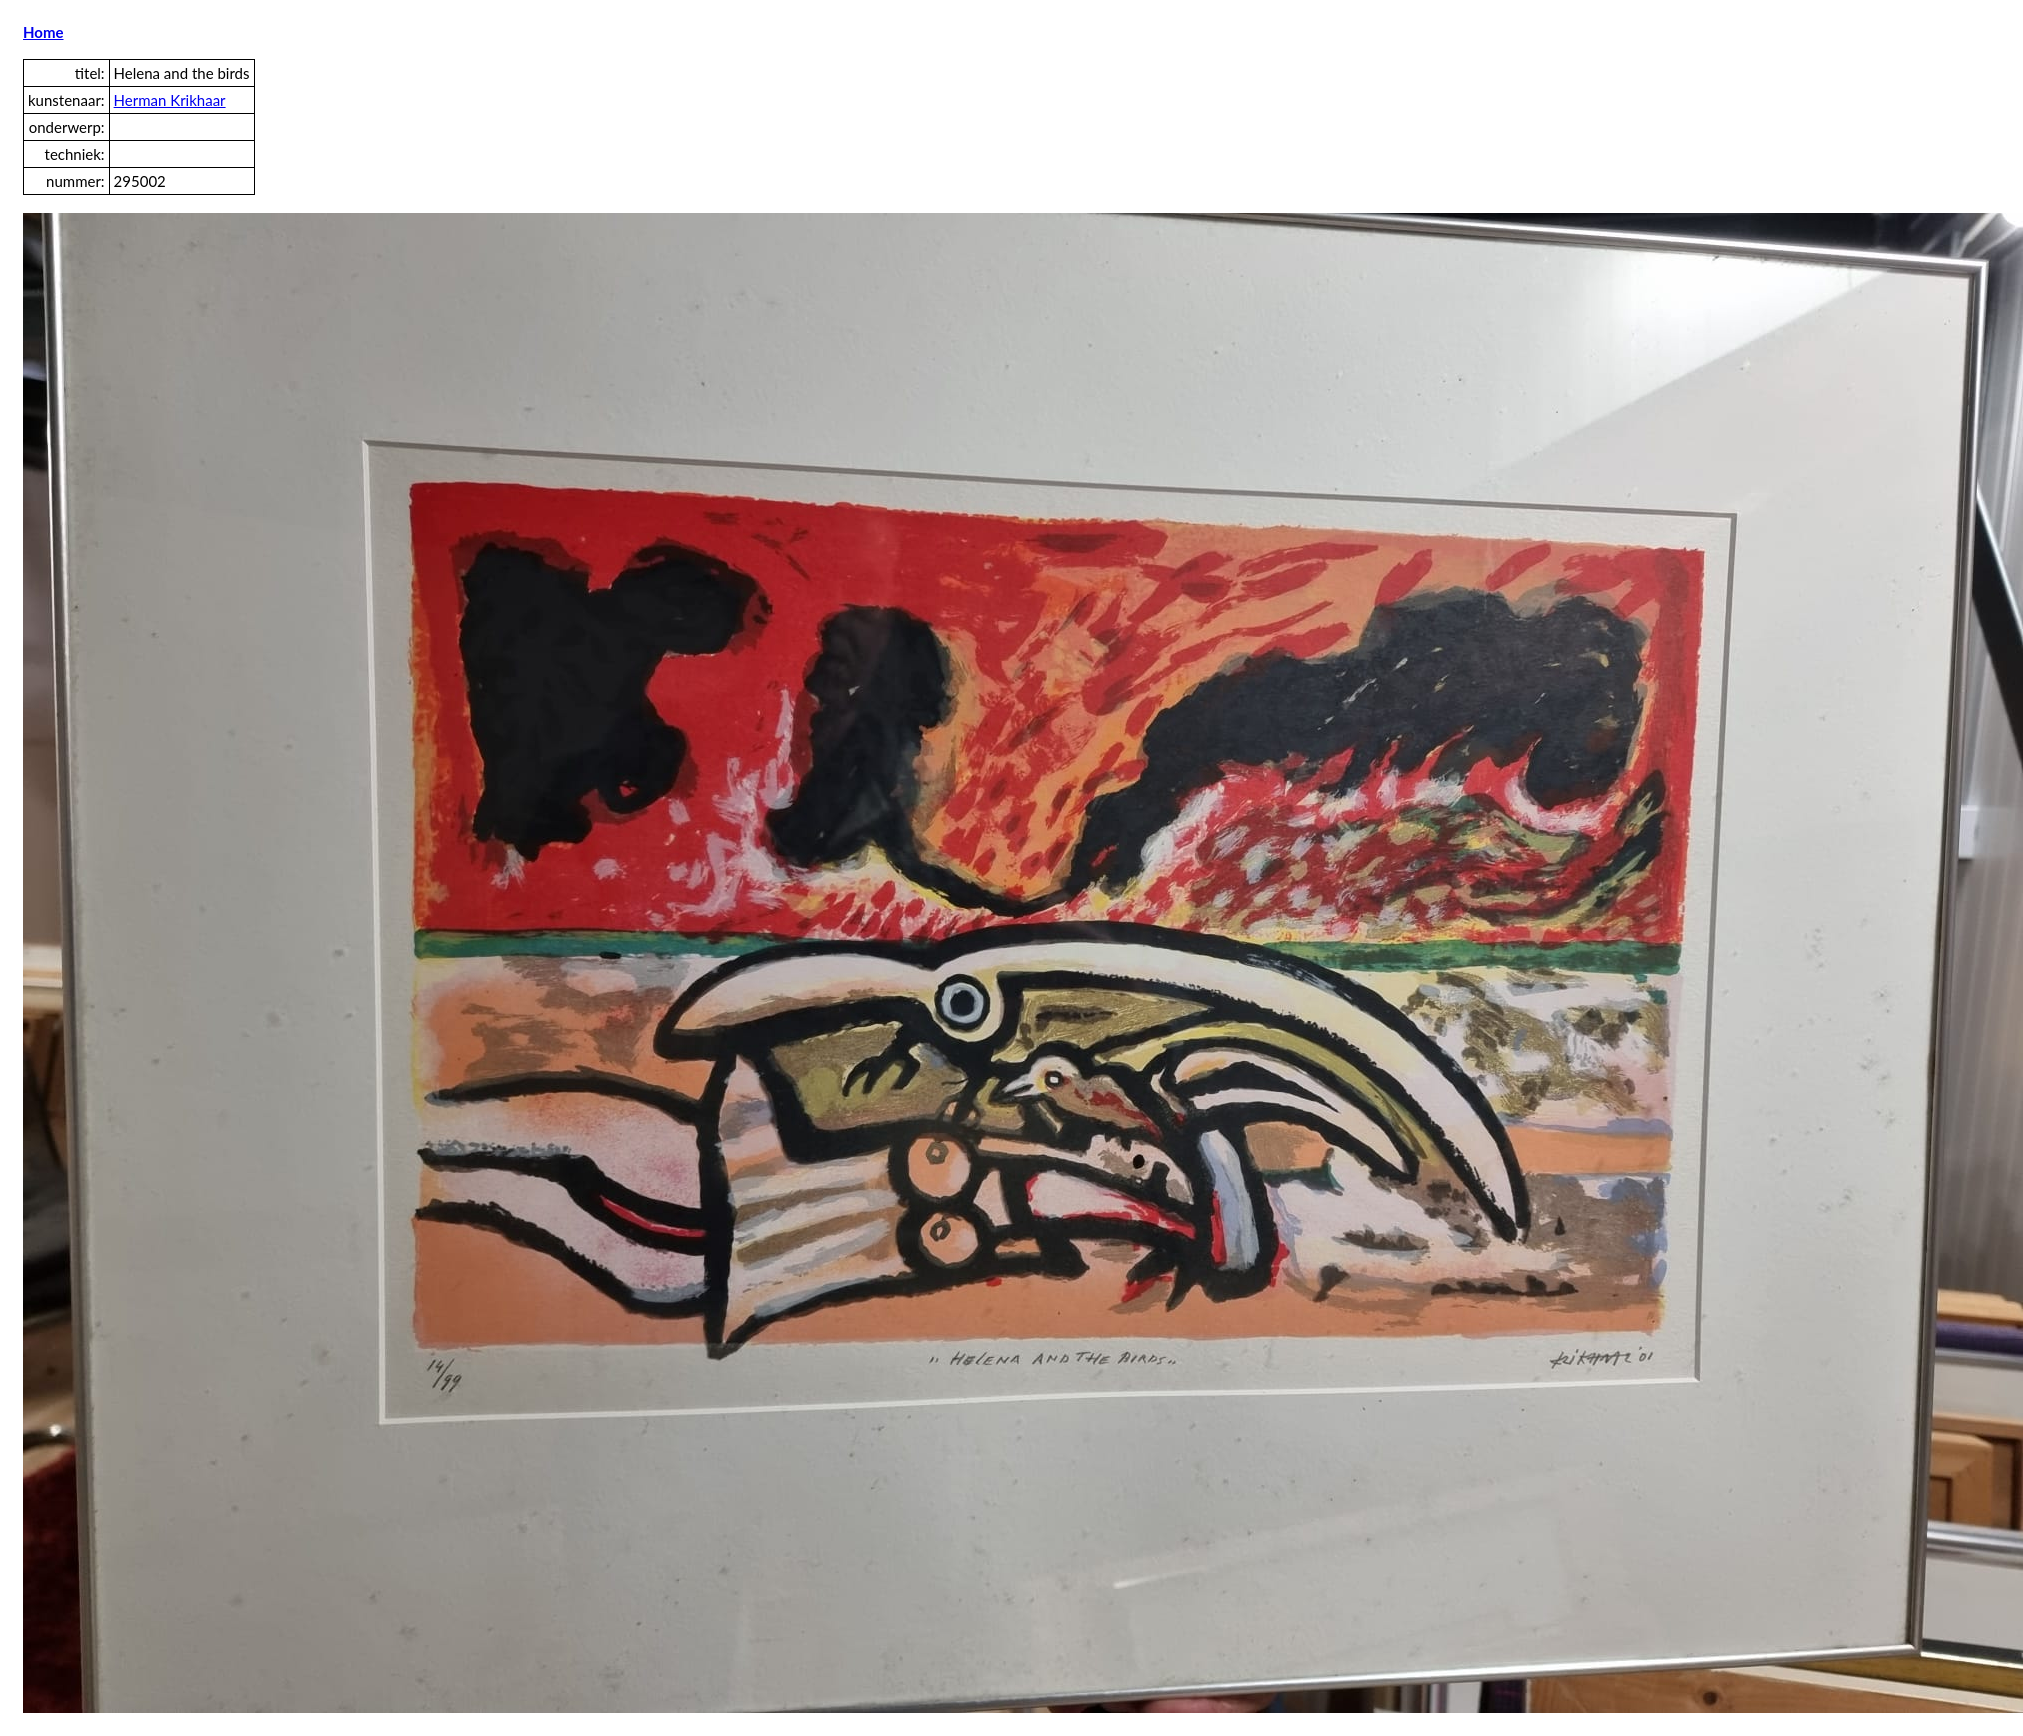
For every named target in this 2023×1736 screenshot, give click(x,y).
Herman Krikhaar (170, 100)
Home (43, 32)
